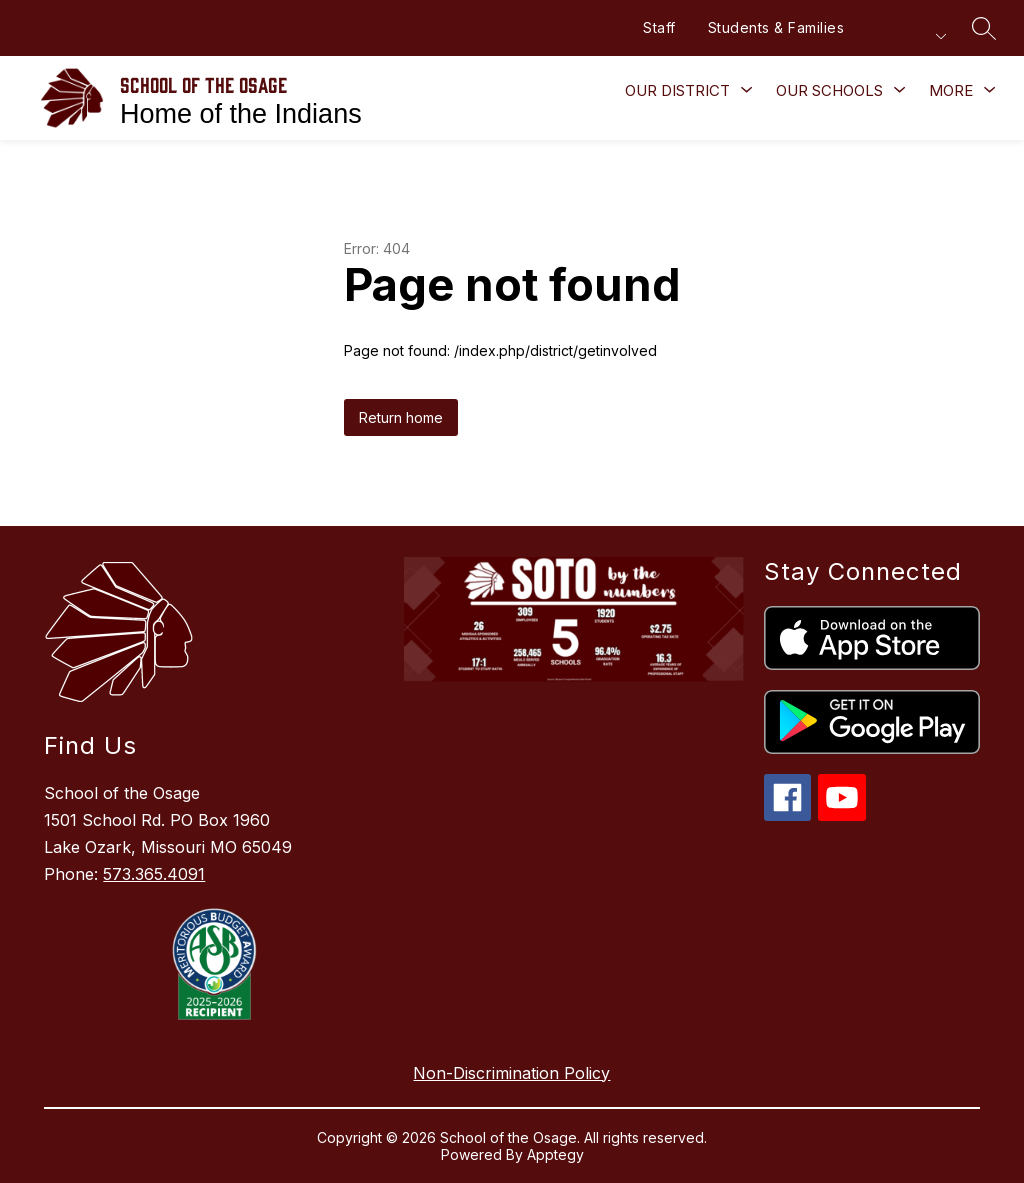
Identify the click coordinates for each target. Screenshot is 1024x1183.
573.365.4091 (154, 874)
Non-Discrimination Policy (511, 1073)
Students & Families (776, 27)
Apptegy (555, 1154)
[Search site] (984, 28)
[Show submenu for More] (951, 91)
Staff (659, 27)
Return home (401, 417)
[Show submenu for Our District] (677, 91)
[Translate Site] (901, 36)
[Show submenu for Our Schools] (829, 91)
